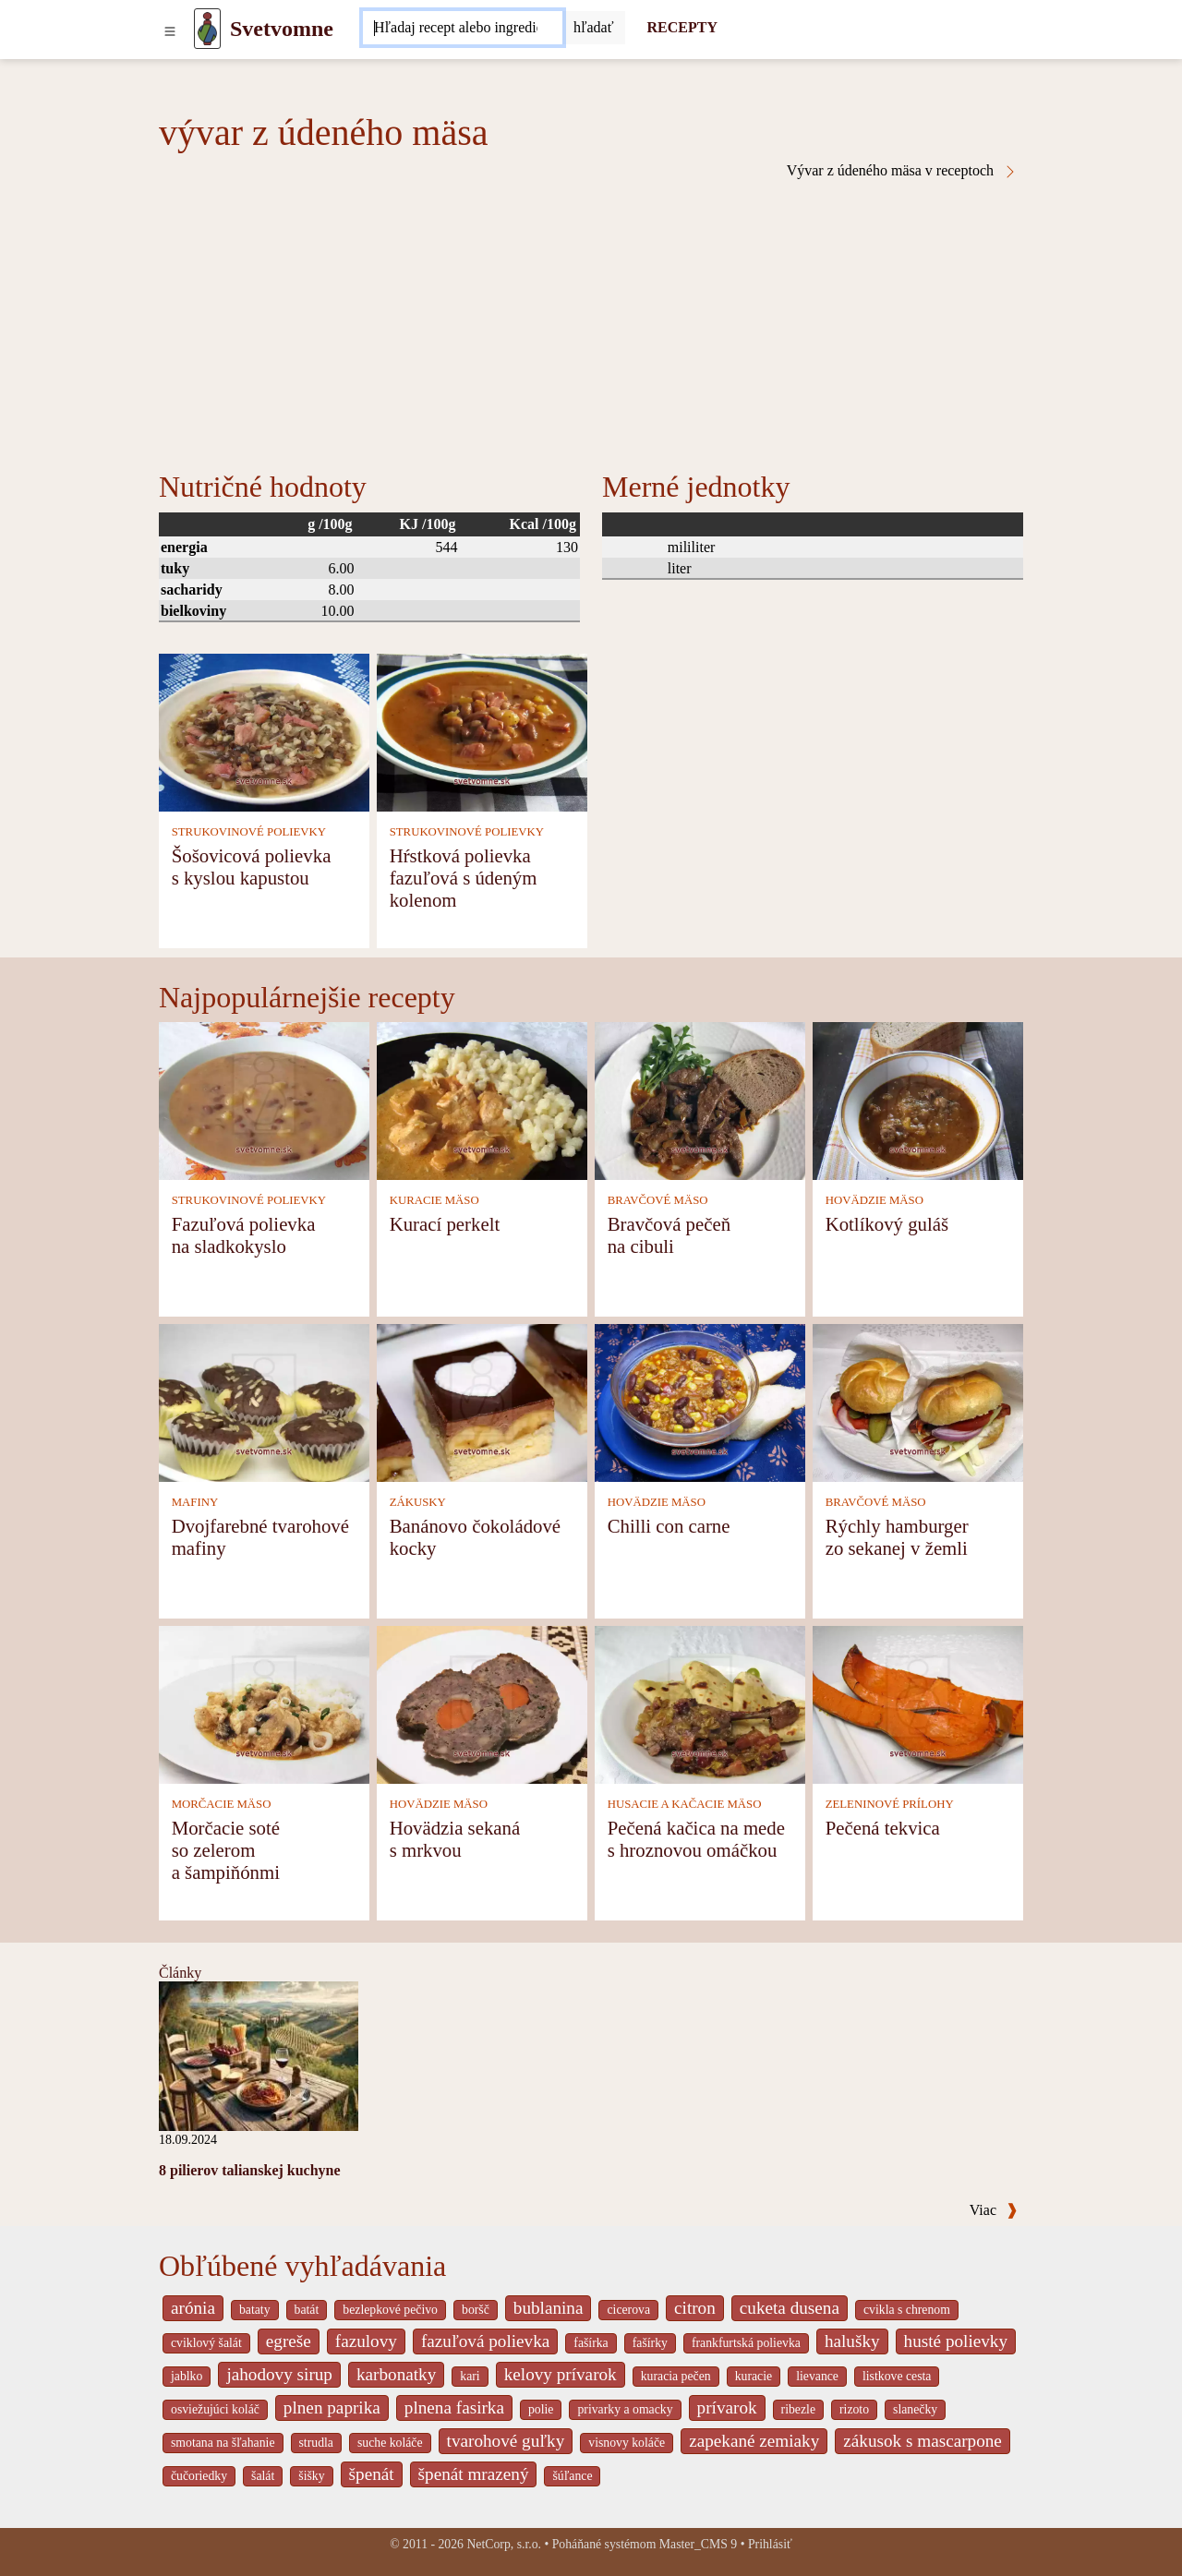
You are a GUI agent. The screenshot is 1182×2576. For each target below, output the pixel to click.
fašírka (590, 2343)
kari (469, 2376)
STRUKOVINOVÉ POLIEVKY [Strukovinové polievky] (249, 831)
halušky (852, 2341)
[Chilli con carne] (700, 1401)
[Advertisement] (591, 317)
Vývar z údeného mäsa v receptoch (902, 171)
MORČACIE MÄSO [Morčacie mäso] (221, 1804)
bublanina (548, 2307)
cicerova (628, 2310)
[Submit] (593, 27)
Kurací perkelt (445, 1223)
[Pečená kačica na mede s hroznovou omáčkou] (700, 1703)
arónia (193, 2307)
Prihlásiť (770, 2544)
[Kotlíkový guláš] (918, 1099)
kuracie (753, 2376)
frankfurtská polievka (746, 2343)
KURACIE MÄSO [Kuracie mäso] (434, 1200)
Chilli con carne (669, 1525)
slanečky (915, 2409)
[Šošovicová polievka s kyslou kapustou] (264, 731)
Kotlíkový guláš (887, 1223)
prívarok (727, 2407)
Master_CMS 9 (698, 2544)
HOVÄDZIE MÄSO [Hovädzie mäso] (874, 1200)
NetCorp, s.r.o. (503, 2544)
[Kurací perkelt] (482, 1099)
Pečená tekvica (883, 1827)
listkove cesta (896, 2376)
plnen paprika (331, 2407)
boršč (475, 2310)
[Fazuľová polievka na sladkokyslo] (264, 1099)
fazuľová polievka (485, 2341)
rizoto (854, 2409)
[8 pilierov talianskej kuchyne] (258, 2055)
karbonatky (396, 2374)
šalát (262, 2476)
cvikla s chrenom (906, 2310)
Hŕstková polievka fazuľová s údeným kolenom (463, 877)
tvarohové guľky (506, 2440)
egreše (288, 2341)
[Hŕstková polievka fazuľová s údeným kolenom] (482, 731)
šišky (311, 2476)
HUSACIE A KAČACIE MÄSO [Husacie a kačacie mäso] (685, 1804)
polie (541, 2409)
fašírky (650, 2343)
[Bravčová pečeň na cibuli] (700, 1099)
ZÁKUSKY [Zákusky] (418, 1502)
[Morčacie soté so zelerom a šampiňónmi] (264, 1703)
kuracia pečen (676, 2376)
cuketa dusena (789, 2307)
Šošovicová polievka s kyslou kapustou (252, 866)
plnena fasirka (454, 2407)
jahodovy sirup (279, 2374)
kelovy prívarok (560, 2374)
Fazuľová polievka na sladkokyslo (244, 1235)
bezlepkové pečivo (390, 2310)
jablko (186, 2376)
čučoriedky (199, 2476)
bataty (255, 2310)
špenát (371, 2474)
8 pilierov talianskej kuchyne (250, 2170)
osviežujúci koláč (215, 2409)
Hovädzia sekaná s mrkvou (455, 1838)
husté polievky (955, 2341)
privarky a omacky (624, 2409)
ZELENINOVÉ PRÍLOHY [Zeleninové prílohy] (890, 1804)
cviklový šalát (206, 2343)
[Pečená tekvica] (918, 1703)
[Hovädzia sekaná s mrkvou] (482, 1703)
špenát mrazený (473, 2474)
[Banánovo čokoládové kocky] (482, 1401)
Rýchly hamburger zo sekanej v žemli (897, 1537)
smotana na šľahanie (223, 2443)
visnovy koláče (626, 2443)
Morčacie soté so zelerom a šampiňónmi (226, 1850)
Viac (994, 2210)
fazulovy (366, 2341)
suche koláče (390, 2443)
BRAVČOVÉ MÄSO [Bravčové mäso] (658, 1200)
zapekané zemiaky (754, 2440)
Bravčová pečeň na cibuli (669, 1235)
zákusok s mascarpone (922, 2440)
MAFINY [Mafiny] (195, 1502)
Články (180, 1972)
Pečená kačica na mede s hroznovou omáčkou (696, 1838)
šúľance (572, 2476)
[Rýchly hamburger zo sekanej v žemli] (918, 1401)
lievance (817, 2376)
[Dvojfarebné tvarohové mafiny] (264, 1401)
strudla (316, 2443)
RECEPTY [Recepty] (682, 27)
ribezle (798, 2409)
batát (307, 2310)
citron (695, 2307)
